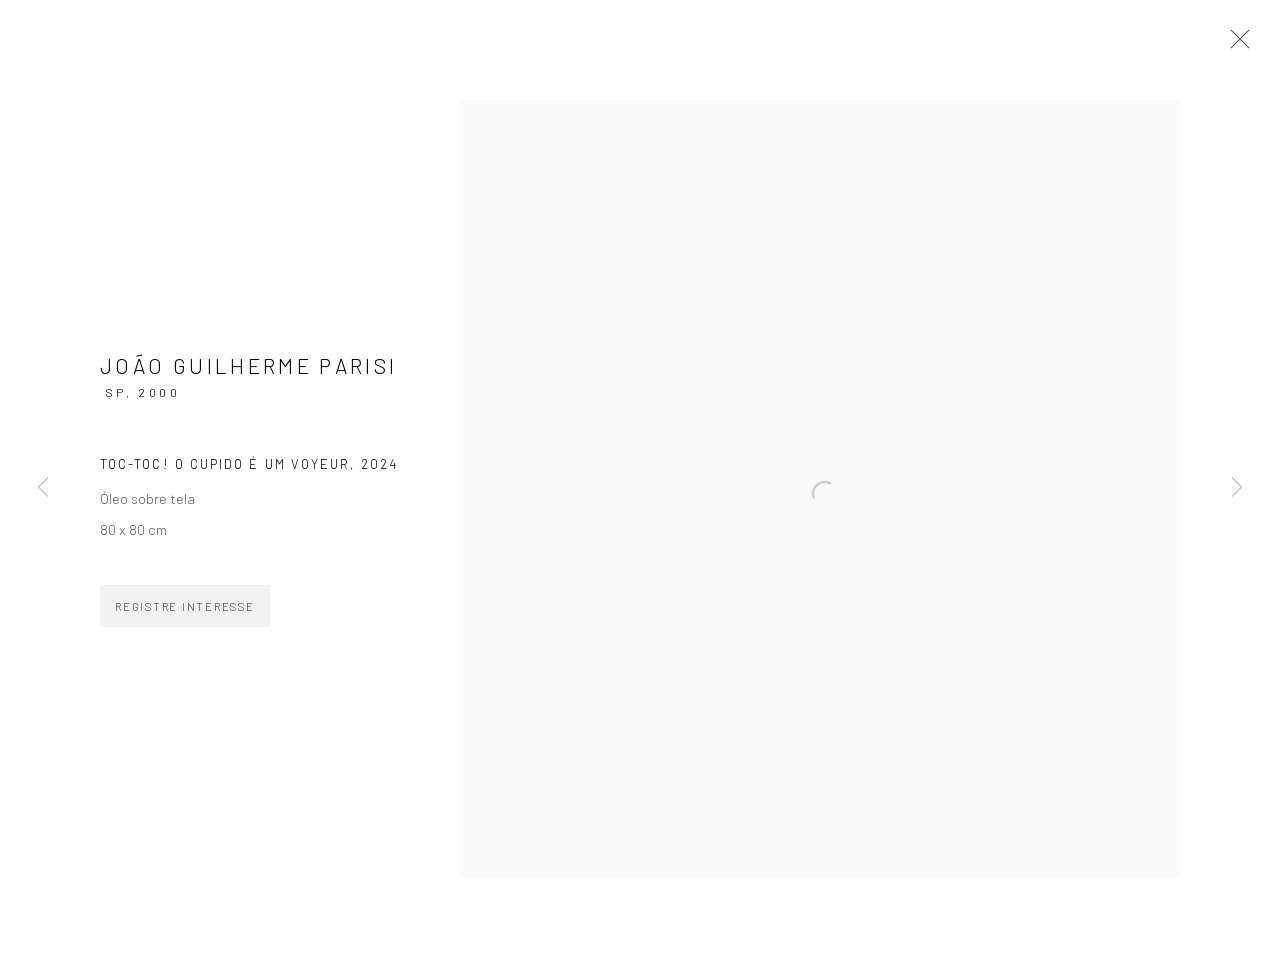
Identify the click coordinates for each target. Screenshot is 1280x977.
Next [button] (1237, 489)
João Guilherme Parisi (249, 365)
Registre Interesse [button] (185, 606)
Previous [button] (43, 489)
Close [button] (1235, 45)
